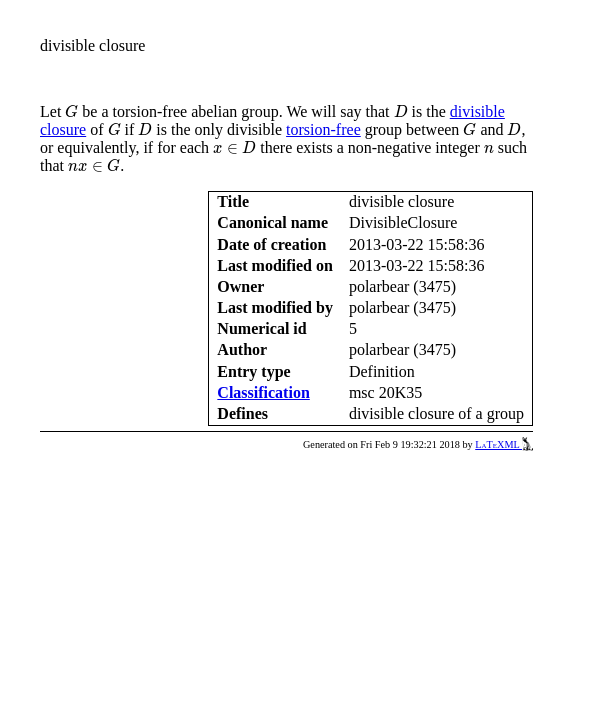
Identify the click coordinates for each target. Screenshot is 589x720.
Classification (263, 392)
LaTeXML (504, 444)
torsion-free (323, 129)
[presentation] (71, 111)
